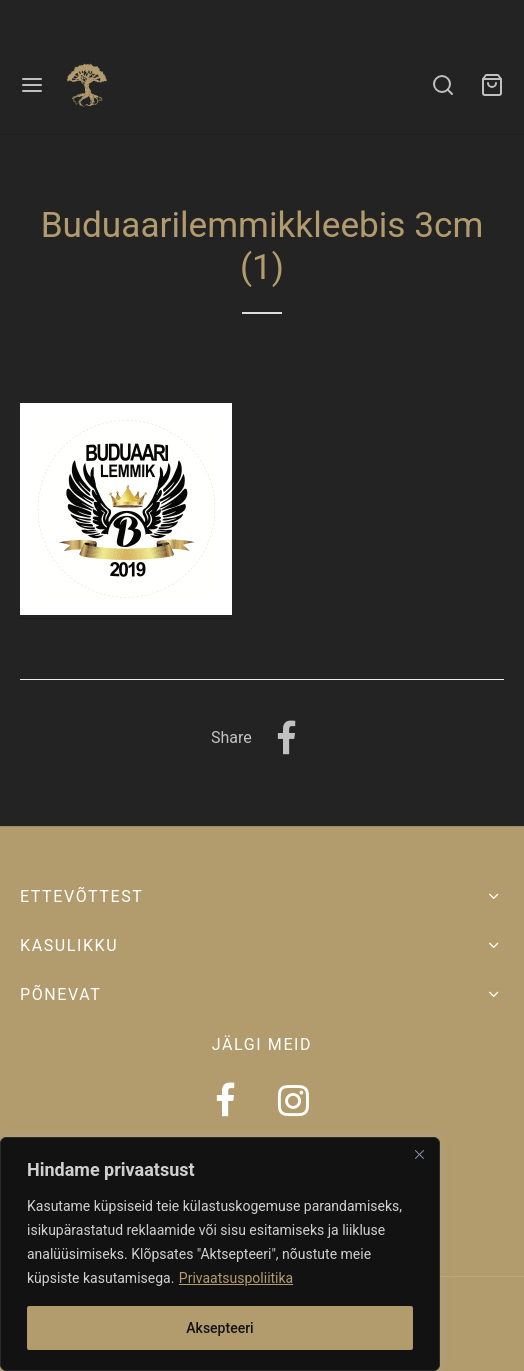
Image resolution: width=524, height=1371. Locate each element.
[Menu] (32, 85)
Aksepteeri (219, 1328)
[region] (220, 1254)
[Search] (443, 85)
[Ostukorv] (492, 85)
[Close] (419, 1154)
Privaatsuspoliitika (236, 1278)
